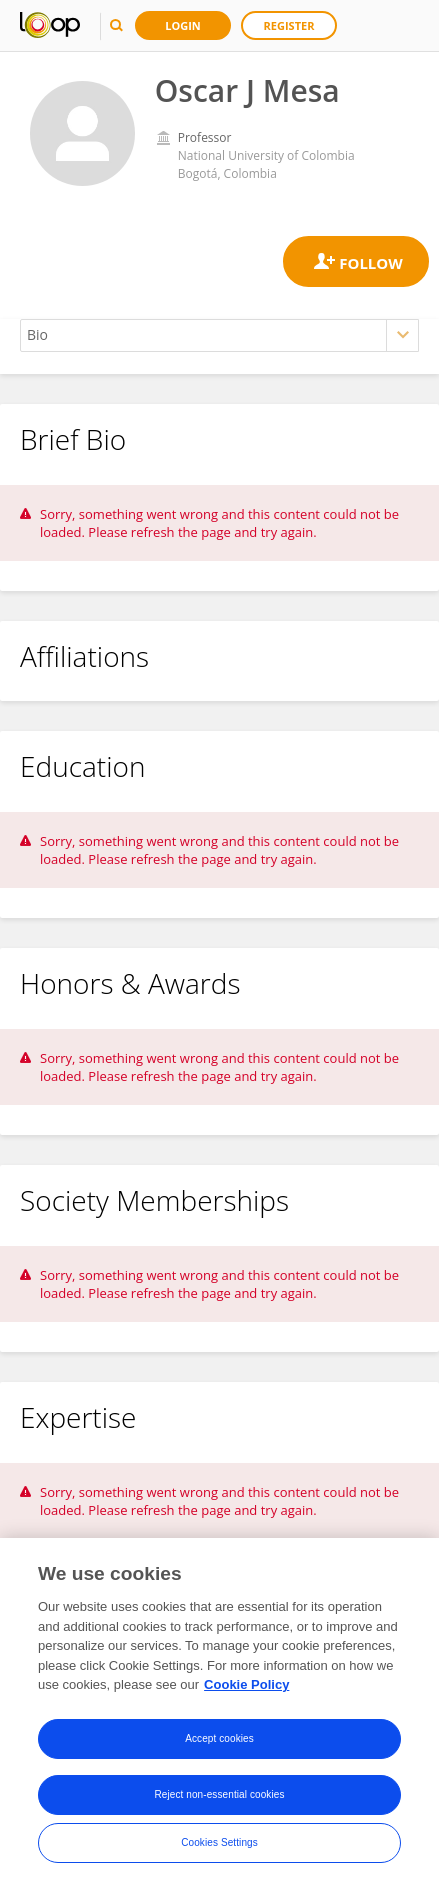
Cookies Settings (219, 1843)
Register (289, 25)
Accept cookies (219, 1739)
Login (183, 25)
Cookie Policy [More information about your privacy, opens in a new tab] (246, 1685)
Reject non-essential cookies (219, 1795)
